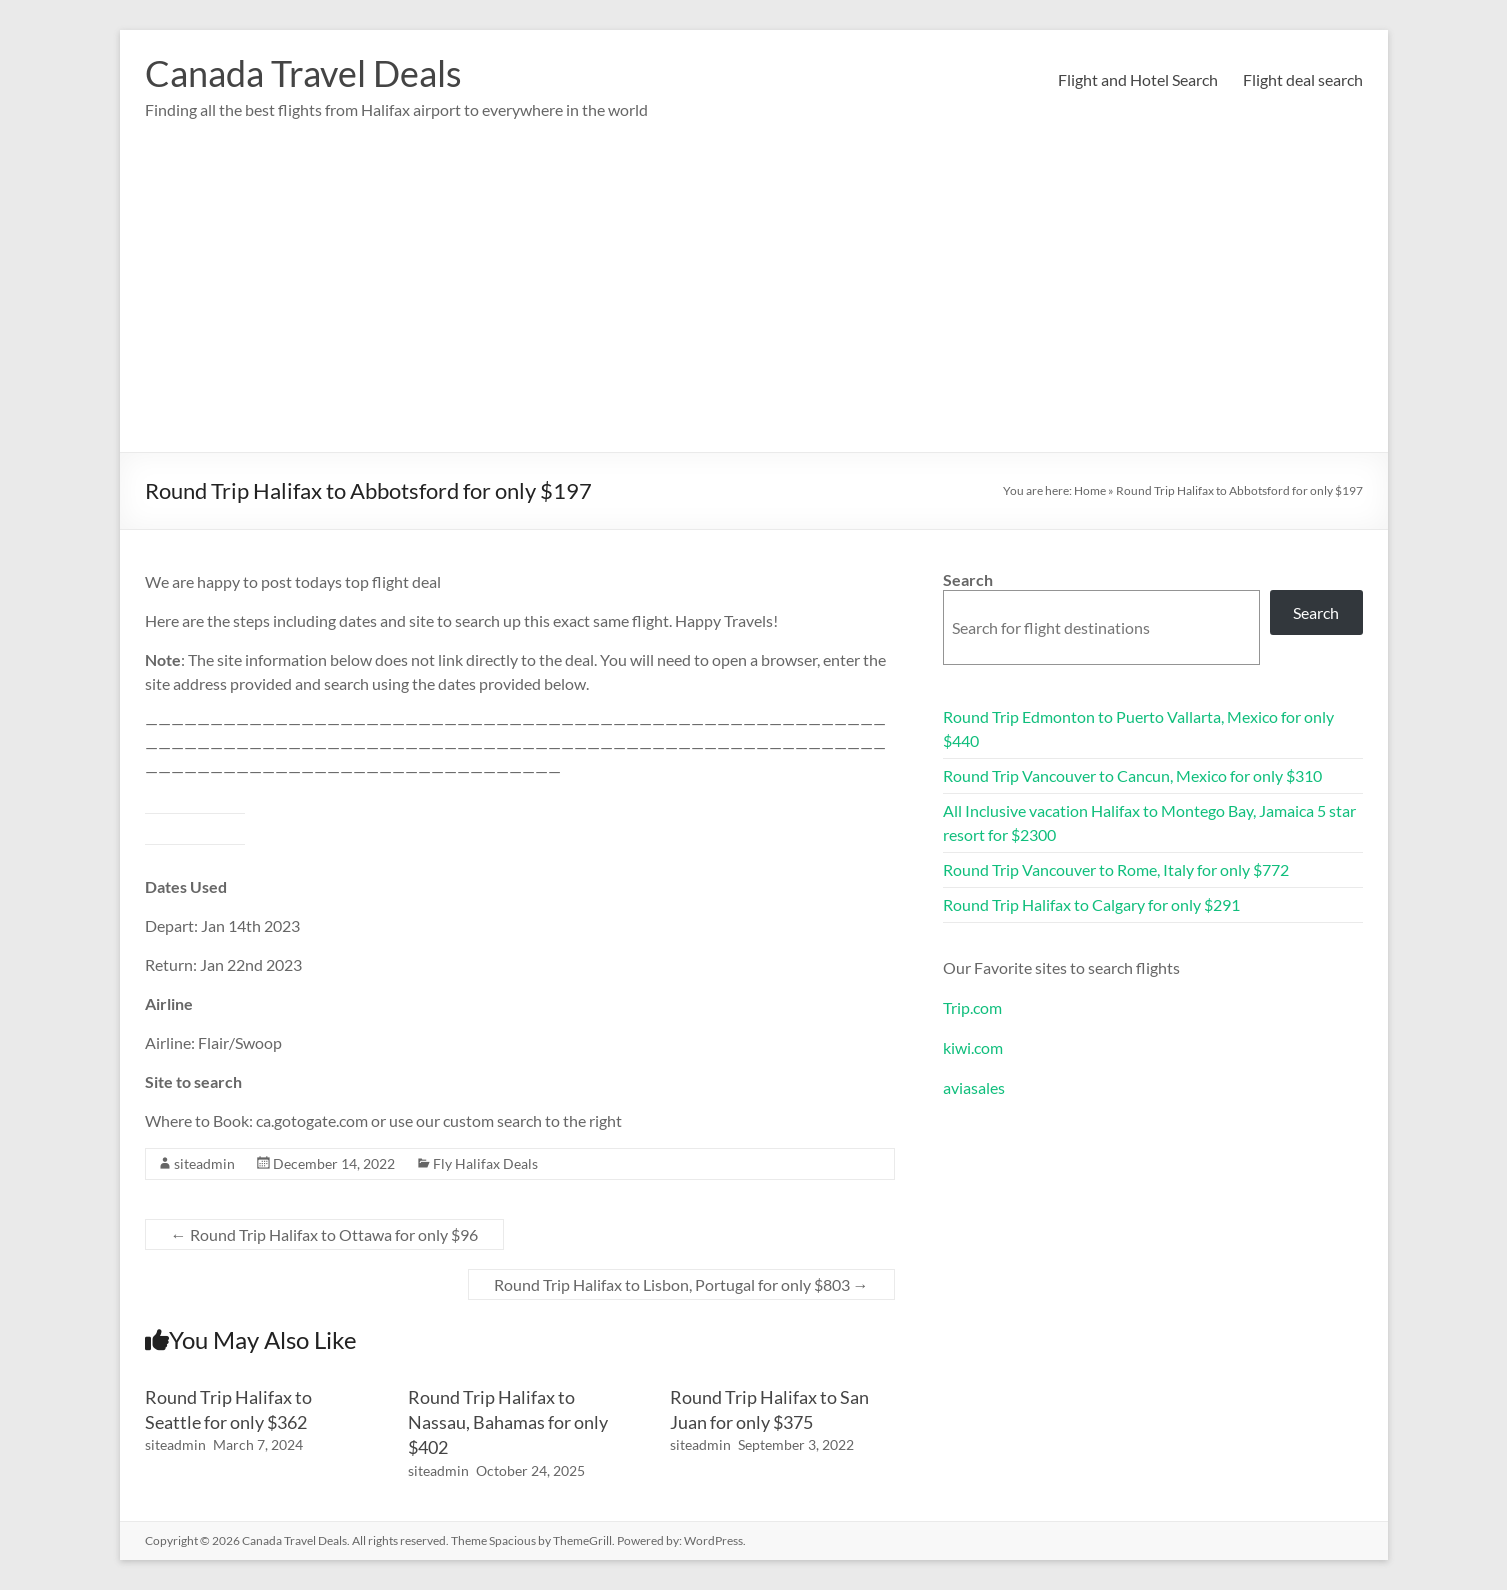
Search (968, 579)
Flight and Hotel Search (1138, 79)
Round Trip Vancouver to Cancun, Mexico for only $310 (1132, 775)
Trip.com (972, 1007)
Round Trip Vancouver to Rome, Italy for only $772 (1116, 869)
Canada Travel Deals (303, 73)
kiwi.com (973, 1047)
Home (1090, 490)
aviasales (974, 1087)
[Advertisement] (754, 302)
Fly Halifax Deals (485, 1163)
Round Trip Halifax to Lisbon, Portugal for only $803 (681, 1284)
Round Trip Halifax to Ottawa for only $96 (324, 1234)
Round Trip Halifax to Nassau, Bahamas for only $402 (508, 1422)
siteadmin (204, 1163)
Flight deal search (1303, 79)
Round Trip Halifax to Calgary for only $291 (1091, 904)
